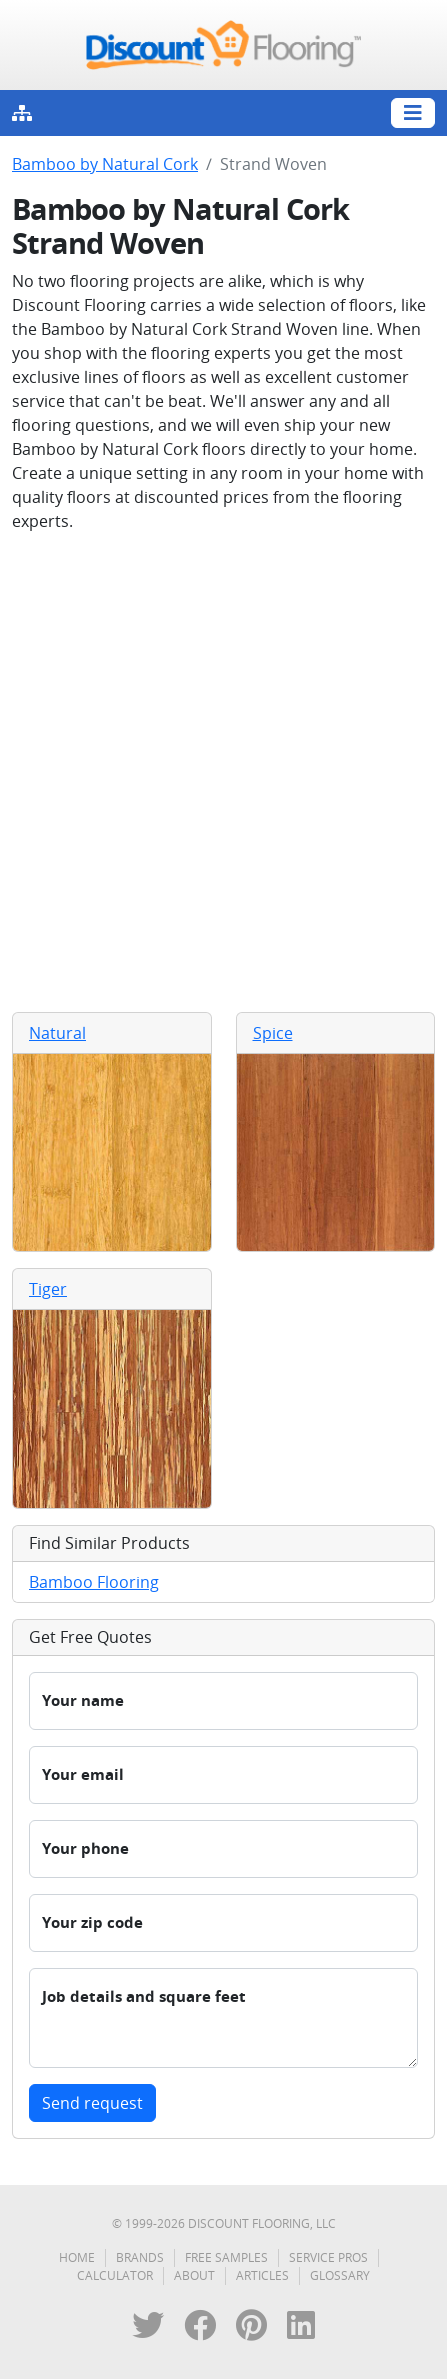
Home (77, 2257)
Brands (140, 2257)
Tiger (48, 1289)
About (194, 2275)
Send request (92, 2103)
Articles (262, 2275)
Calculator (115, 2275)
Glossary (340, 2275)
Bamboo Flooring (94, 1582)
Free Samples (226, 2257)
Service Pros (328, 2257)
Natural (57, 1033)
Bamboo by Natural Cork (105, 164)
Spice (273, 1033)
